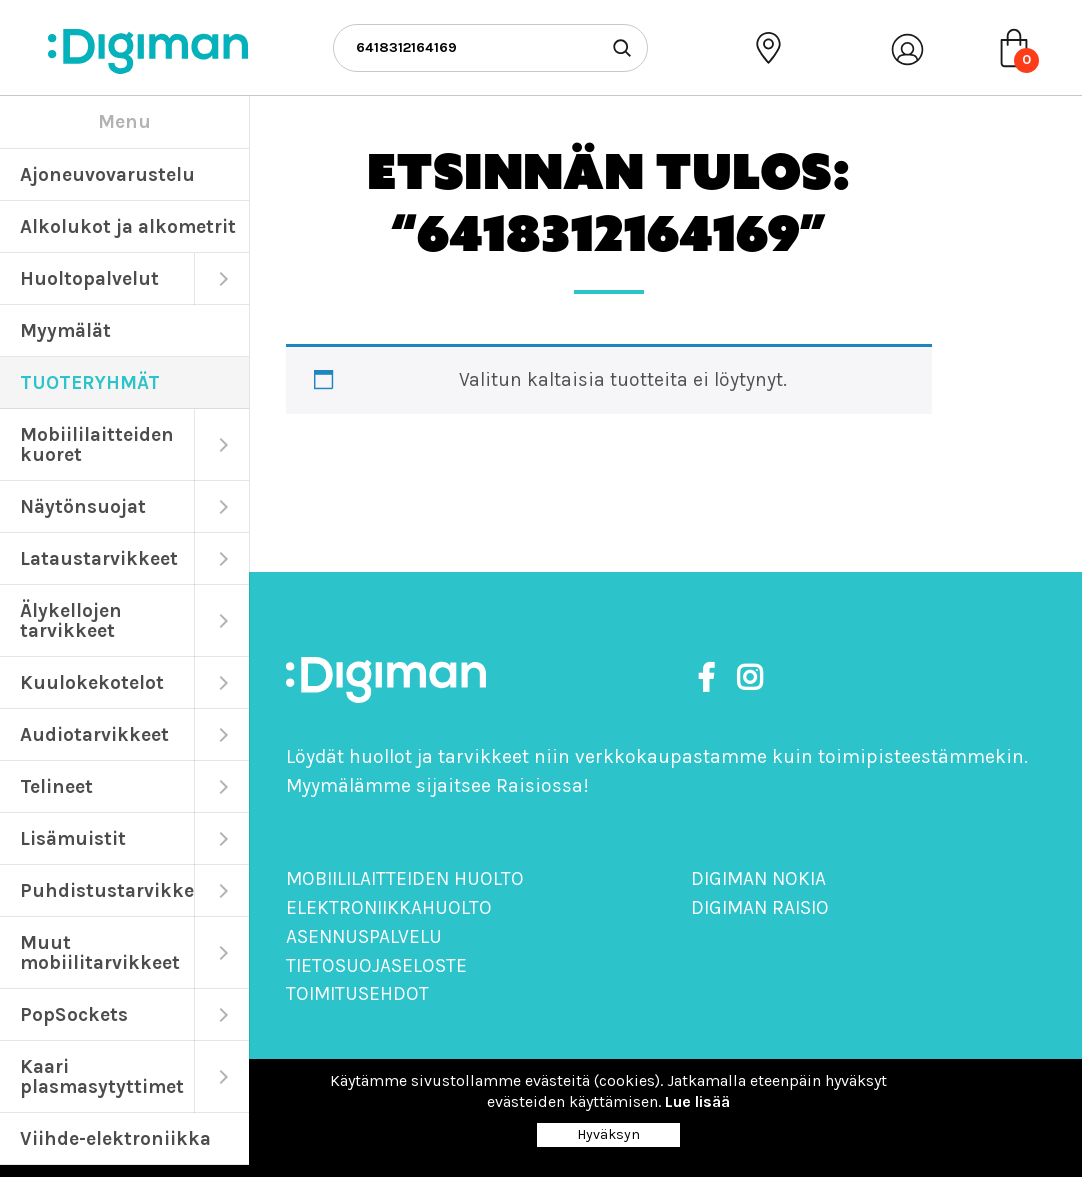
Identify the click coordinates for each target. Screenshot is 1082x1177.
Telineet (56, 786)
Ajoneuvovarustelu (107, 174)
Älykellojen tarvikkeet (71, 620)
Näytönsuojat (83, 506)
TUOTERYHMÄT (90, 382)
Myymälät (65, 330)
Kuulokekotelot (92, 682)
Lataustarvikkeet (99, 558)
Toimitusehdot (357, 993)
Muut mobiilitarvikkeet (100, 952)
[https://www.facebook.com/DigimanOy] (710, 678)
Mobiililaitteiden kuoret (97, 444)
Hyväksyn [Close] (608, 1134)
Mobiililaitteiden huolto (405, 878)
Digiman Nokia (758, 878)
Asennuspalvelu (364, 936)
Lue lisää (697, 1101)
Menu (124, 121)
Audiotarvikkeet (94, 734)
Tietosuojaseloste (376, 965)
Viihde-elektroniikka (115, 1138)
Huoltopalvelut (89, 278)
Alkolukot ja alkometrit (128, 226)
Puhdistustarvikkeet (107, 890)
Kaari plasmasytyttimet (102, 1076)
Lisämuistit (73, 838)
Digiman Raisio (760, 907)
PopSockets (74, 1014)
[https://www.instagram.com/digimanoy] (749, 678)
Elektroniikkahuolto (389, 907)
